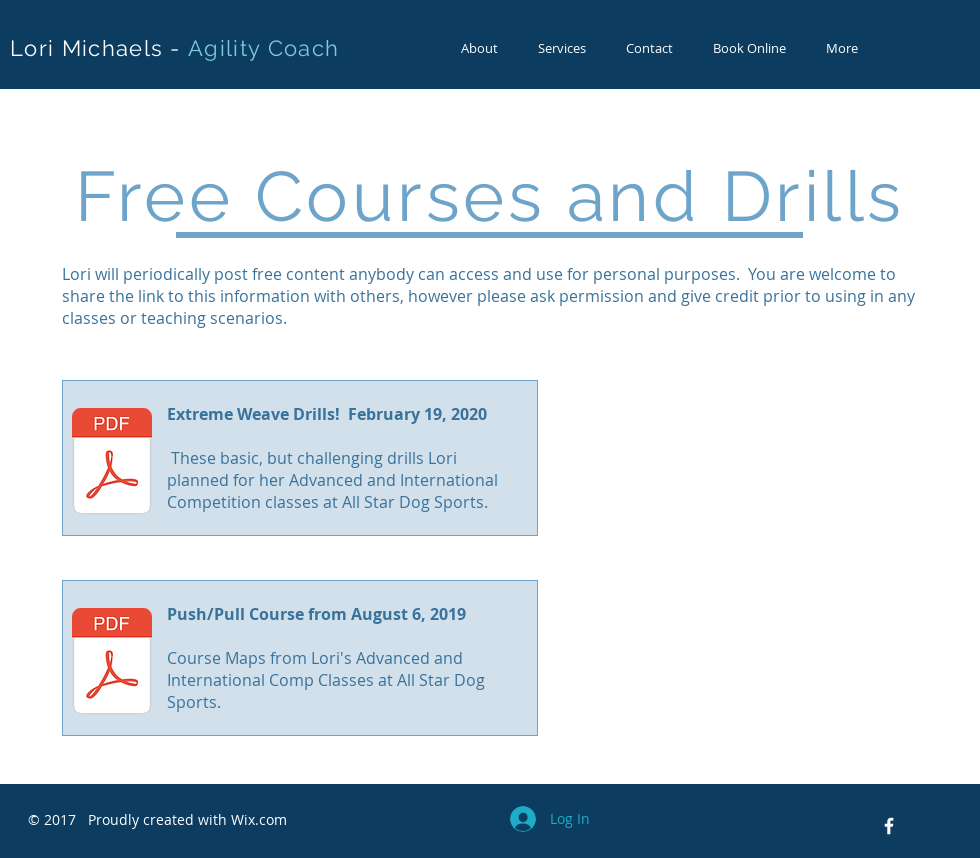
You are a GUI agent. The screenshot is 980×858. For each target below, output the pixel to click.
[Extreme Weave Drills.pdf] (112, 464)
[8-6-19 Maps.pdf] (112, 664)
